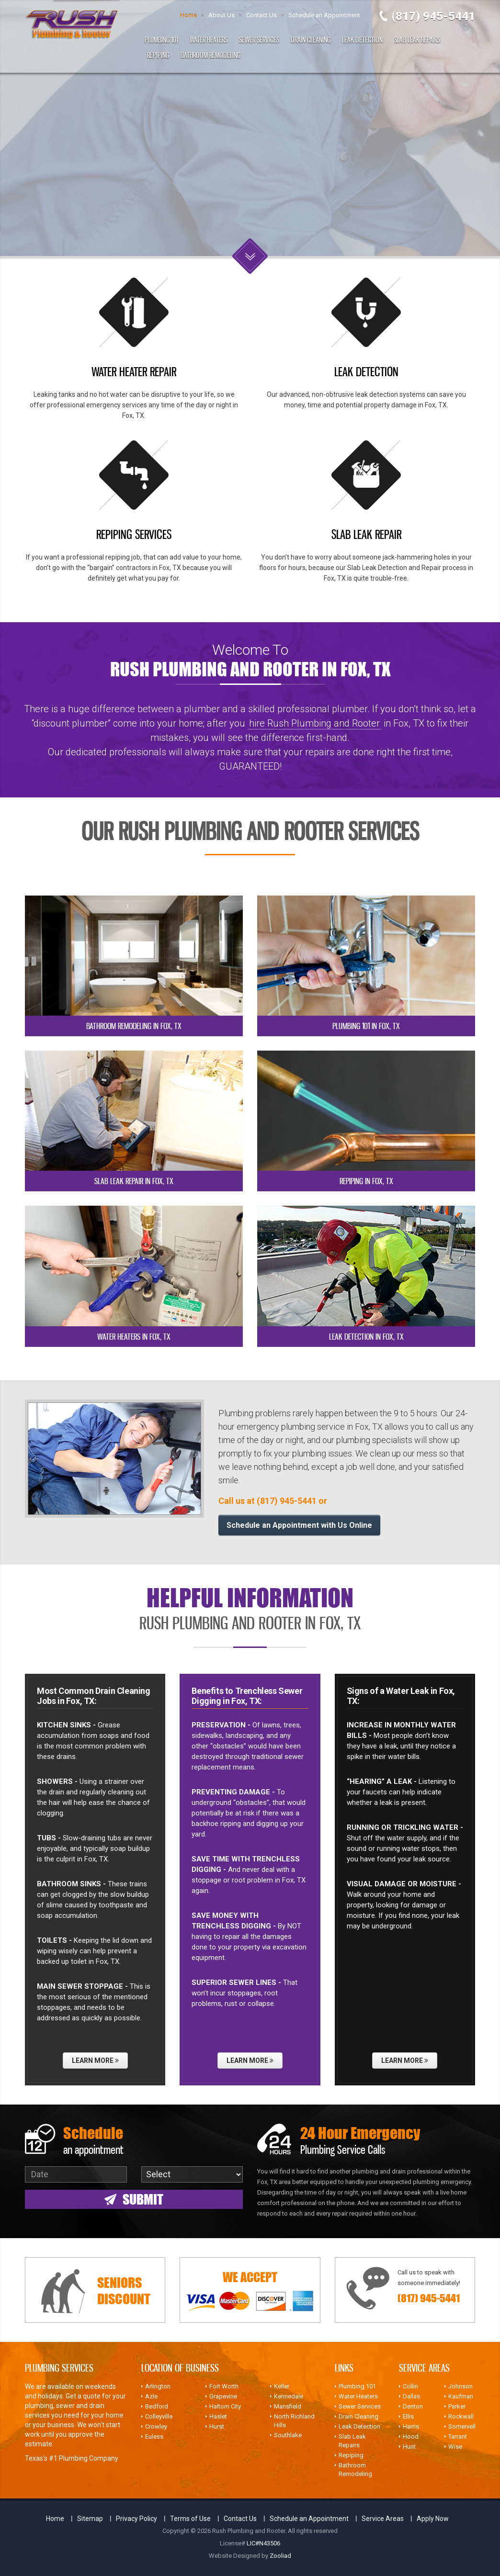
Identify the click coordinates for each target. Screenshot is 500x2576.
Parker (457, 2406)
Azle (151, 2396)
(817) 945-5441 (433, 16)
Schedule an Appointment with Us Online (299, 1525)
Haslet (218, 2416)
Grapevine (223, 2396)
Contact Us (261, 15)
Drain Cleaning (310, 40)
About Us (221, 15)
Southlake (288, 2435)
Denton (413, 2406)
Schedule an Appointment (324, 15)
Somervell (462, 2426)
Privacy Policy (136, 2518)
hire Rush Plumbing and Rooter (314, 723)
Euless (154, 2436)
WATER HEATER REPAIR (133, 371)
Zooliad (280, 2555)
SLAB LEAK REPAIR (366, 534)
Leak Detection (362, 40)
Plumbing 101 (161, 40)
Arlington (157, 2386)
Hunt (409, 2446)
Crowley (156, 2426)
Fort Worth (224, 2386)
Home (188, 15)
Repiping (158, 55)
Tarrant (457, 2436)
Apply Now (433, 2518)
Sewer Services (259, 40)
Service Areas (383, 2518)
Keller (281, 2386)
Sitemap (90, 2518)
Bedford (156, 2406)
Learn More (95, 2060)
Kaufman (460, 2396)
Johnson (460, 2386)
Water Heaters (208, 40)
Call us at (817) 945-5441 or (272, 1501)
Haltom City (225, 2406)
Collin (410, 2386)
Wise (455, 2446)
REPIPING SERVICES (133, 534)
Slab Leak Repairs (417, 40)
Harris (411, 2426)
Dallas (411, 2396)
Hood (411, 2436)
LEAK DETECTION (366, 371)
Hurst (216, 2426)
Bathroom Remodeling (210, 55)
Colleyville (158, 2416)
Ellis (408, 2416)
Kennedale (288, 2396)
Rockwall (461, 2416)
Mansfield (287, 2406)
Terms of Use (190, 2518)
